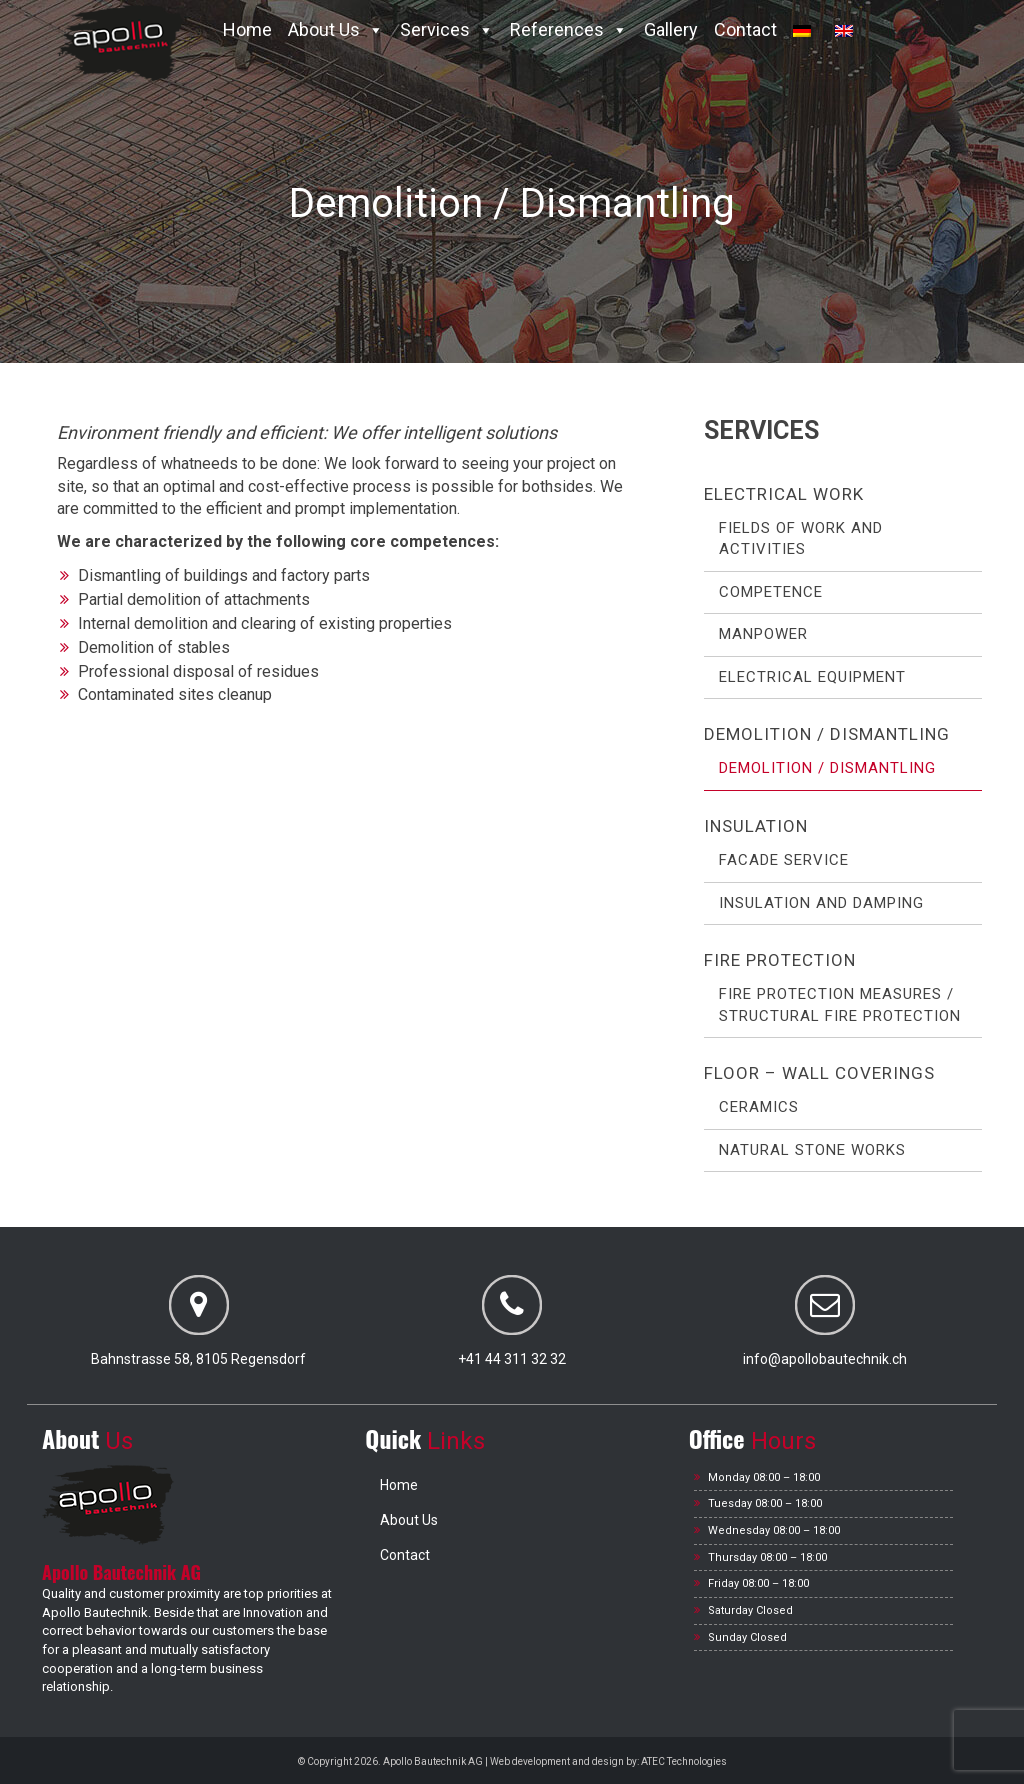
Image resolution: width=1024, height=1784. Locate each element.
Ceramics (759, 1107)
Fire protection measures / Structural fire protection (840, 1004)
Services (447, 29)
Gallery (671, 29)
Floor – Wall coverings (819, 1073)
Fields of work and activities (801, 538)
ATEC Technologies (684, 1761)
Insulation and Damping (821, 903)
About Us (336, 29)
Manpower (763, 634)
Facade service (784, 860)
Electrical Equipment (812, 677)
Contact (745, 29)
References (569, 29)
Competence (771, 592)
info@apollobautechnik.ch (825, 1359)
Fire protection (780, 960)
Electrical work (784, 494)
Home (247, 29)
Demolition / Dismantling (827, 734)
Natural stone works (812, 1150)
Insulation (756, 826)
